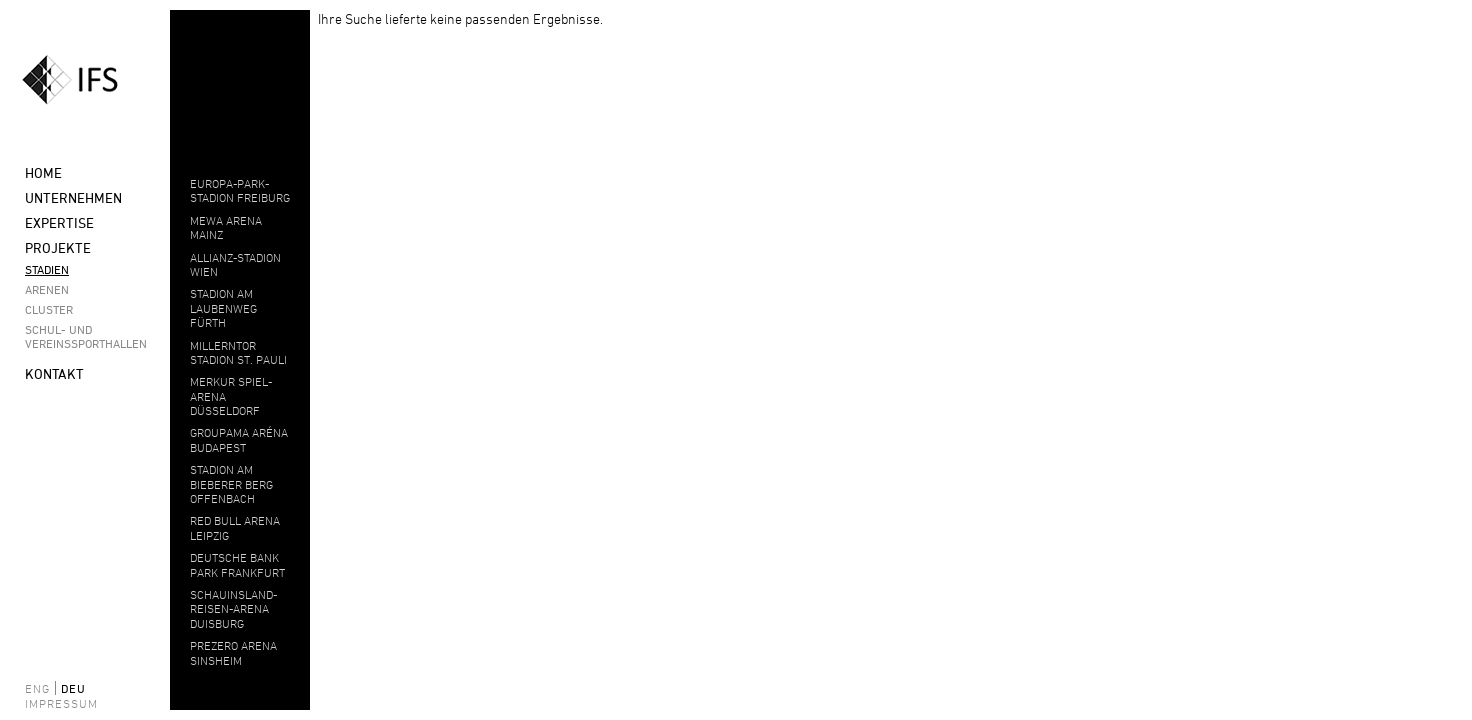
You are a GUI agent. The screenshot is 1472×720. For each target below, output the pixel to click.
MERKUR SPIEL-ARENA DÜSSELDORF (231, 395)
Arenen (47, 289)
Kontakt (54, 373)
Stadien (47, 269)
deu (73, 688)
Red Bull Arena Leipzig (235, 527)
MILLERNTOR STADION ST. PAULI (238, 352)
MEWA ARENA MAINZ (226, 227)
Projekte (58, 247)
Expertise (59, 222)
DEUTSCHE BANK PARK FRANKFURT (237, 564)
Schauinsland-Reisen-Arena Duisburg (233, 608)
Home (43, 172)
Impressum (50, 703)
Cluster (49, 309)
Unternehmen (73, 197)
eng (37, 688)
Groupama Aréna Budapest (239, 439)
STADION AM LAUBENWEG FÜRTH (223, 307)
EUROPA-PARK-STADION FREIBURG (240, 190)
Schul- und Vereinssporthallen (80, 336)
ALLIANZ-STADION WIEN (235, 264)
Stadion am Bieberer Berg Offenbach (231, 483)
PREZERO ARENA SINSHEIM (233, 652)
